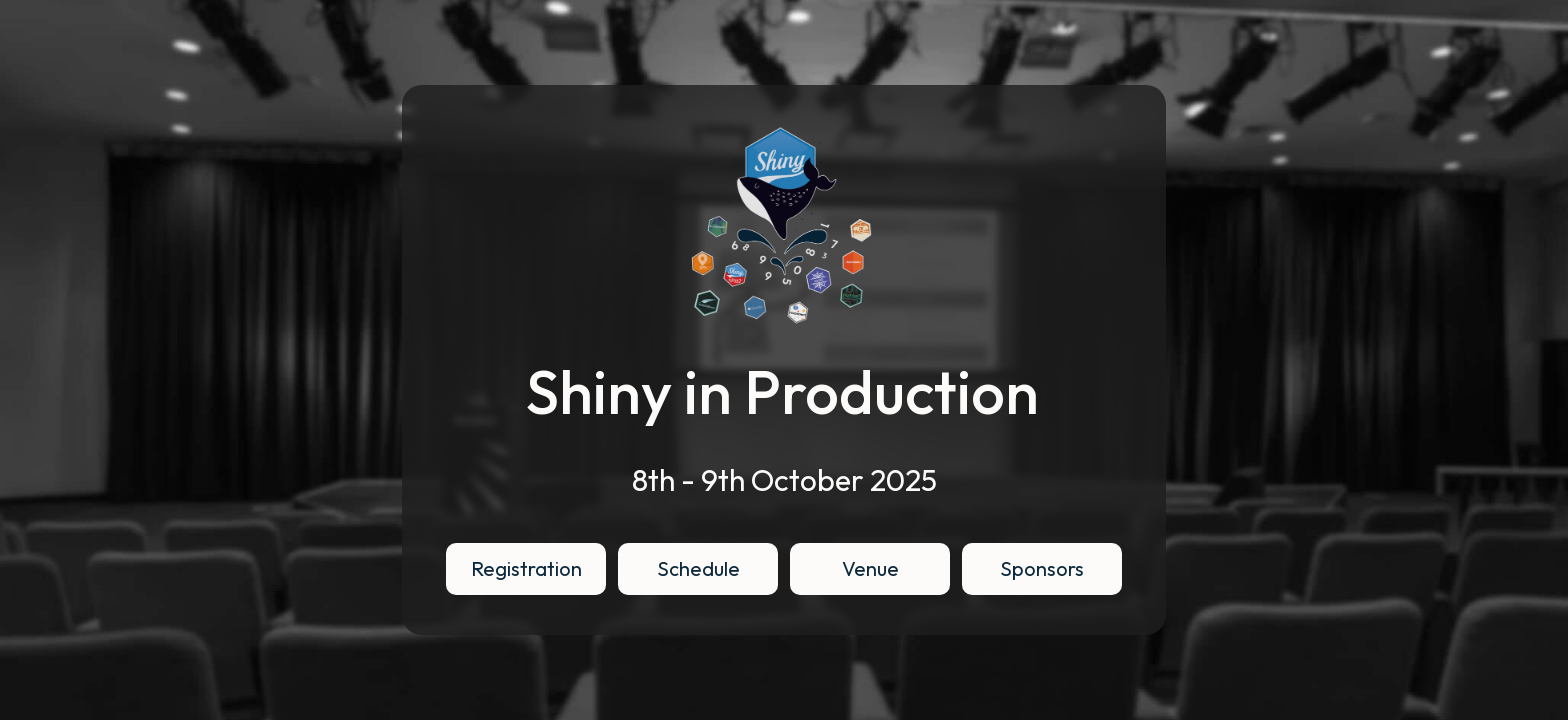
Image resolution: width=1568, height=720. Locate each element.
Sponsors (1042, 568)
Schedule (698, 568)
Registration (526, 568)
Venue (870, 568)
